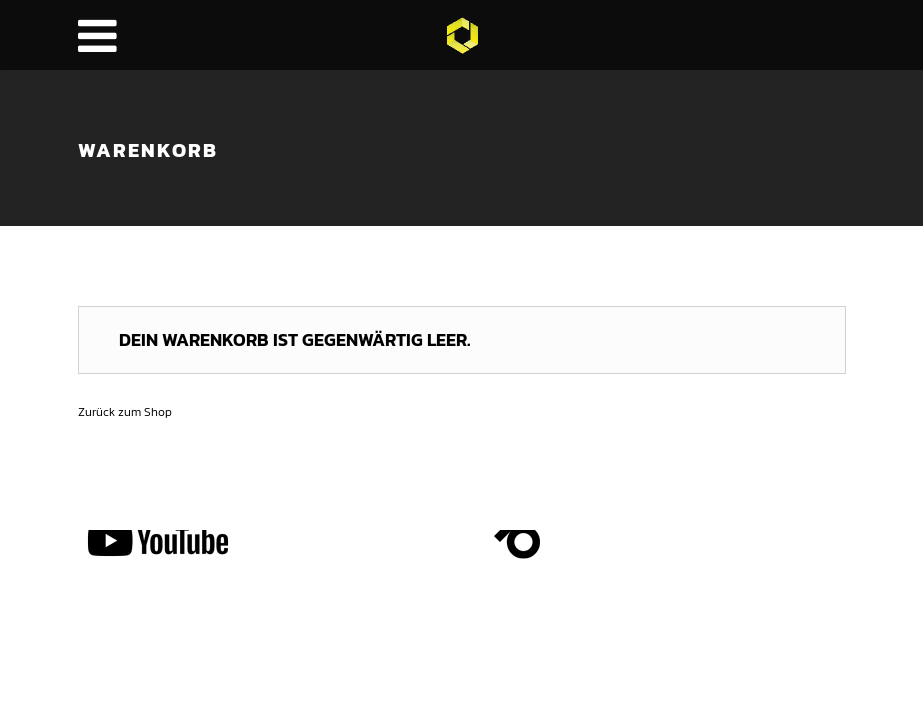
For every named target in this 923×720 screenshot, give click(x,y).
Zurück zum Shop (125, 412)
